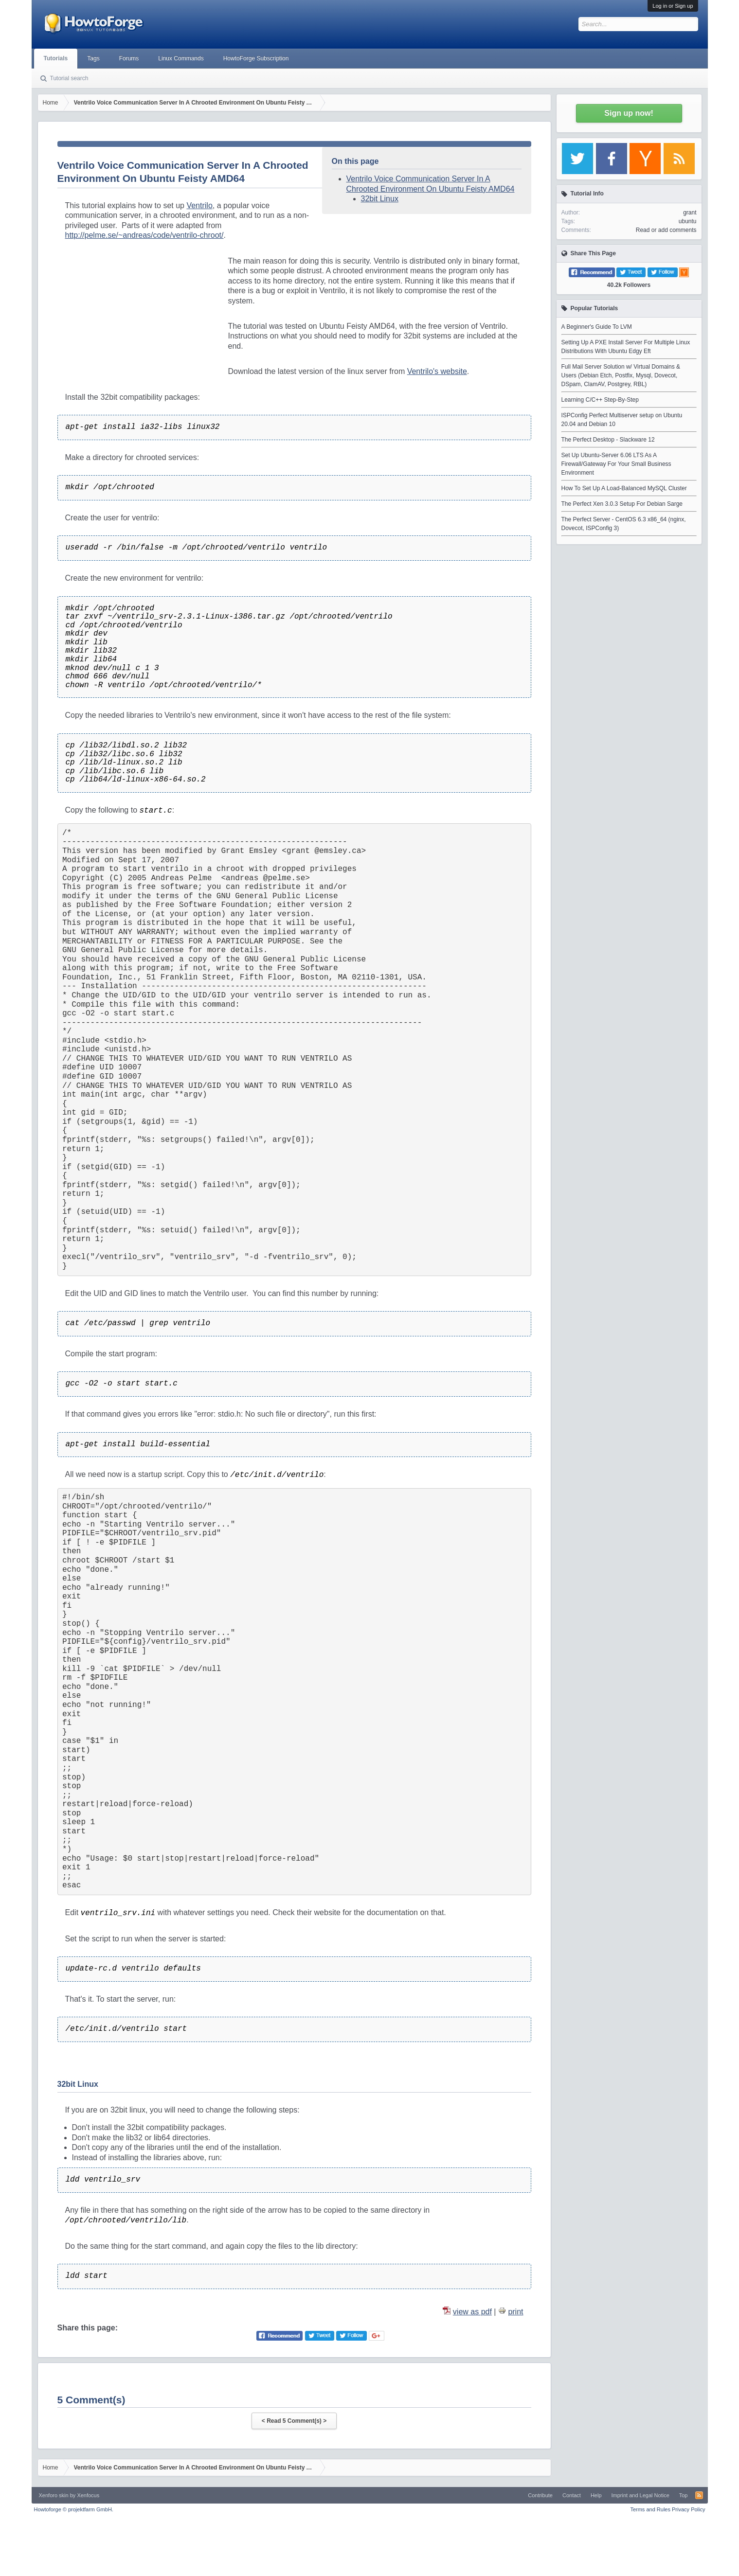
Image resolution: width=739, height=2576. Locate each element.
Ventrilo (199, 205)
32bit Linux (379, 199)
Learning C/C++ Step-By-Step (600, 399)
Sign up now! (628, 113)
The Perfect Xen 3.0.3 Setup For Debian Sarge (622, 503)
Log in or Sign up (672, 6)
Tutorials (56, 58)
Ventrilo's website (437, 371)
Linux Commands (180, 58)
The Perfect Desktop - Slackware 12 (608, 439)
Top (683, 2495)
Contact (571, 2495)
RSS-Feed (699, 2495)
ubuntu (688, 221)
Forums (129, 58)
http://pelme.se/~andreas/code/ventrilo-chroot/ (144, 235)
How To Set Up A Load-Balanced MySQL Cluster (624, 488)
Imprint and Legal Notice (640, 2495)
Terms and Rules (650, 2509)
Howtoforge (73, 2509)
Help (596, 2495)
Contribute (540, 2495)
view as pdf (472, 2312)
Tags (93, 58)
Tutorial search (69, 78)
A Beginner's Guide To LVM (596, 326)
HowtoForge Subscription (256, 58)
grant (689, 212)
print (515, 2312)
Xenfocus (88, 2495)
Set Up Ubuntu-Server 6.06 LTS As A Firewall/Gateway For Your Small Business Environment (616, 464)
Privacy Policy (688, 2509)
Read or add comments (666, 230)
